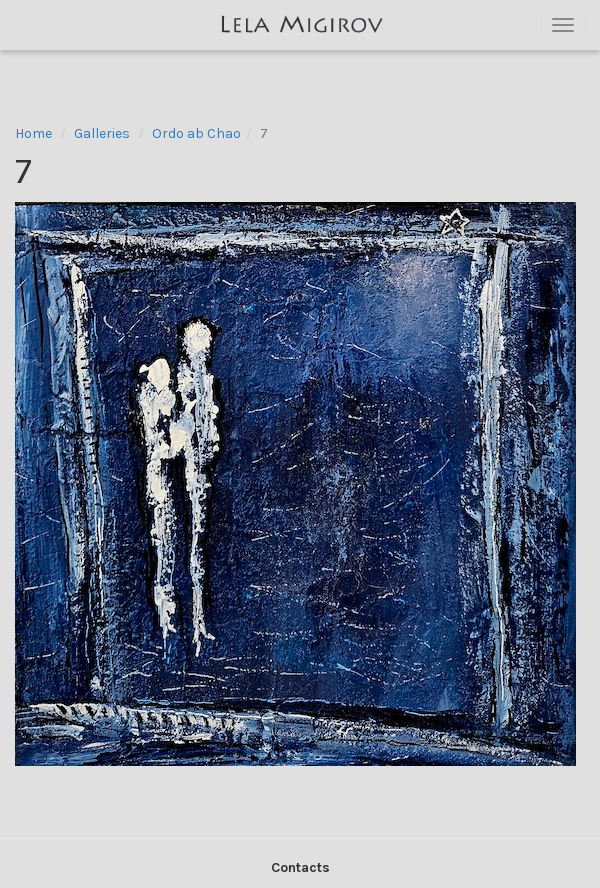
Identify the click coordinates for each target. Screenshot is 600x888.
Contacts (300, 867)
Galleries (102, 133)
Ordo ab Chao (196, 133)
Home (33, 133)
